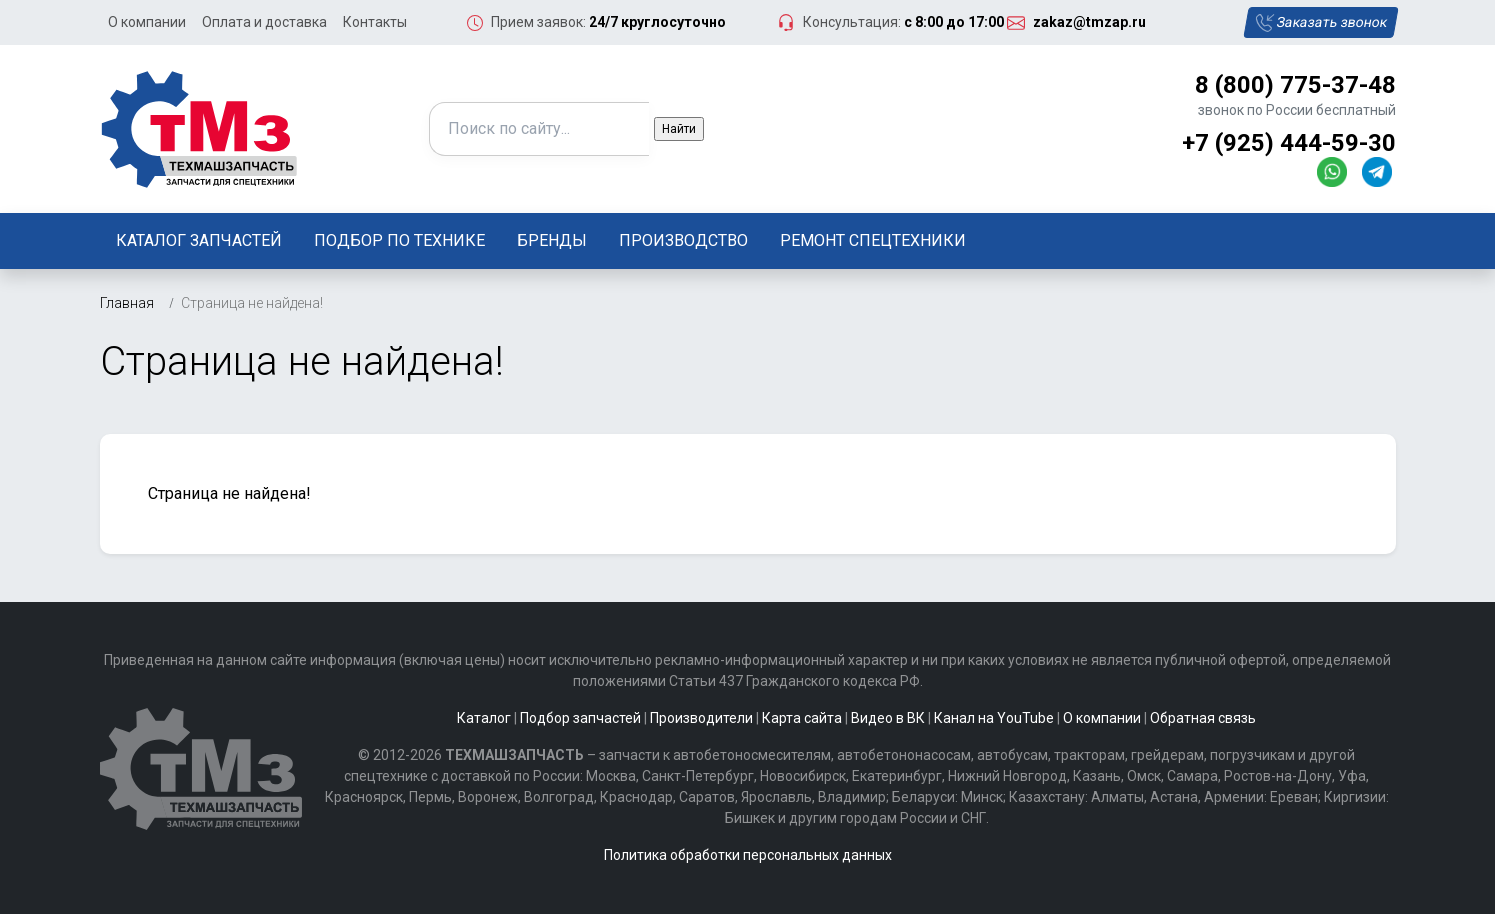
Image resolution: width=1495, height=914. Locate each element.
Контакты (375, 22)
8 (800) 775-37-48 (1295, 85)
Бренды (552, 240)
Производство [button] (683, 240)
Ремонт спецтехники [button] (873, 240)
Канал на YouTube (994, 718)
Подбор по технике (399, 240)
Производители (701, 718)
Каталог (484, 718)
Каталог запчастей (199, 240)
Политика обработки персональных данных (748, 855)
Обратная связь (1203, 718)
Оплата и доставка (264, 22)
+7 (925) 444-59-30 (1289, 143)
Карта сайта (802, 718)
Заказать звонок (1320, 23)
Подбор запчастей (580, 718)
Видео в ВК (888, 718)
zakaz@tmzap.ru (1089, 22)
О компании (147, 22)
